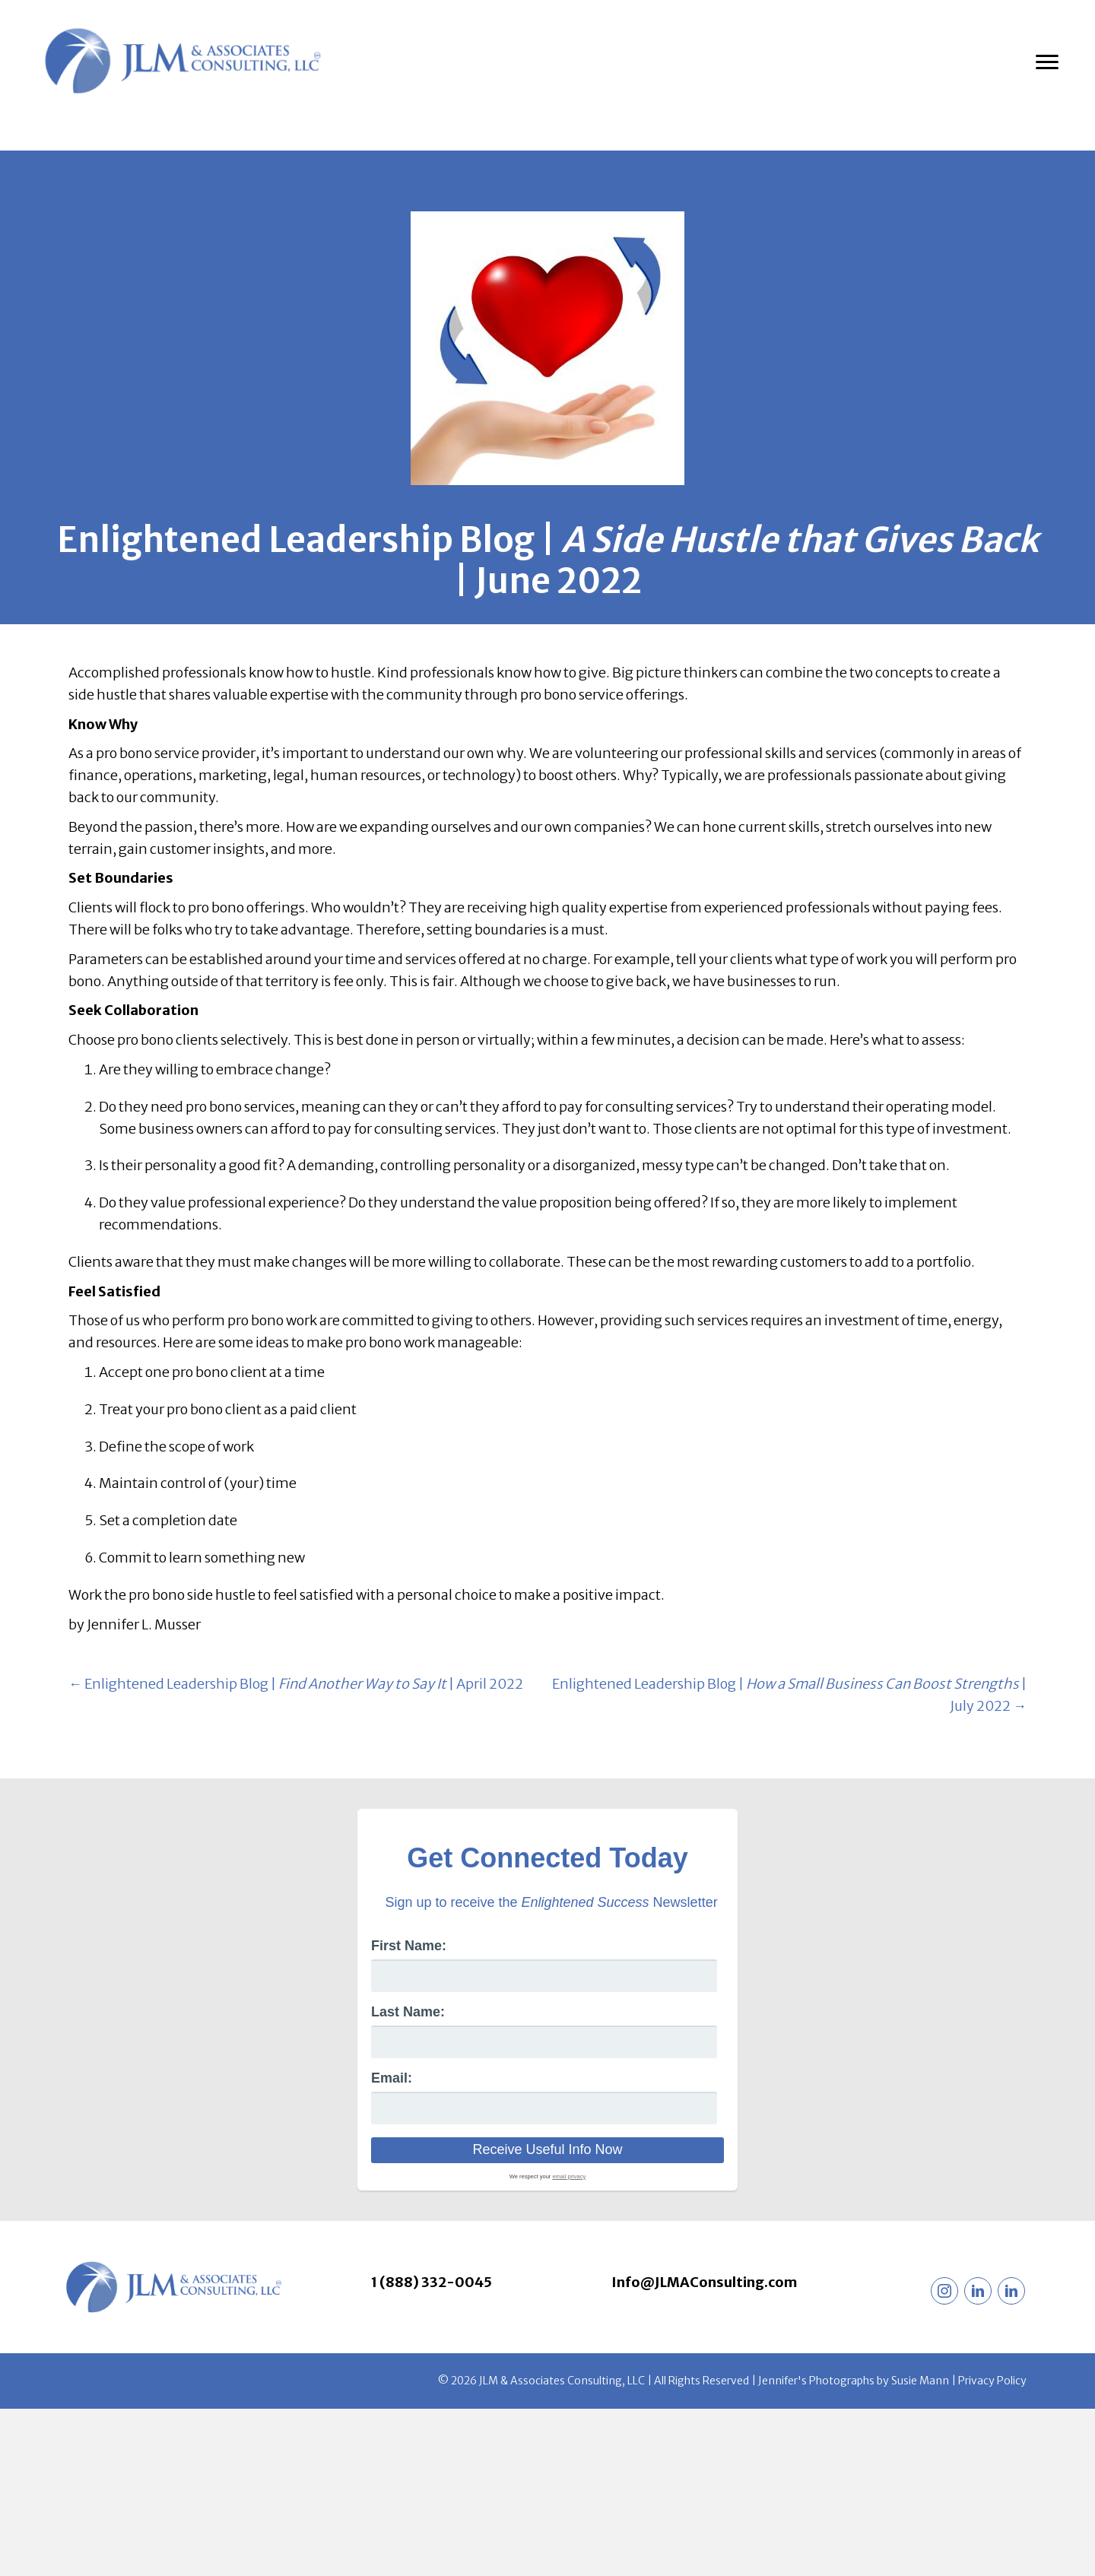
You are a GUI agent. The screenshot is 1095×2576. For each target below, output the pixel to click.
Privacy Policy (992, 2380)
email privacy (569, 2176)
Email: (391, 2078)
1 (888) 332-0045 (431, 2282)
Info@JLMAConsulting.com (704, 2282)
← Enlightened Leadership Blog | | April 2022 (295, 1683)
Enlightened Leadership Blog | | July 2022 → (789, 1695)
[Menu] (1047, 62)
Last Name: (408, 2011)
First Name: (408, 1945)
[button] (944, 2291)
